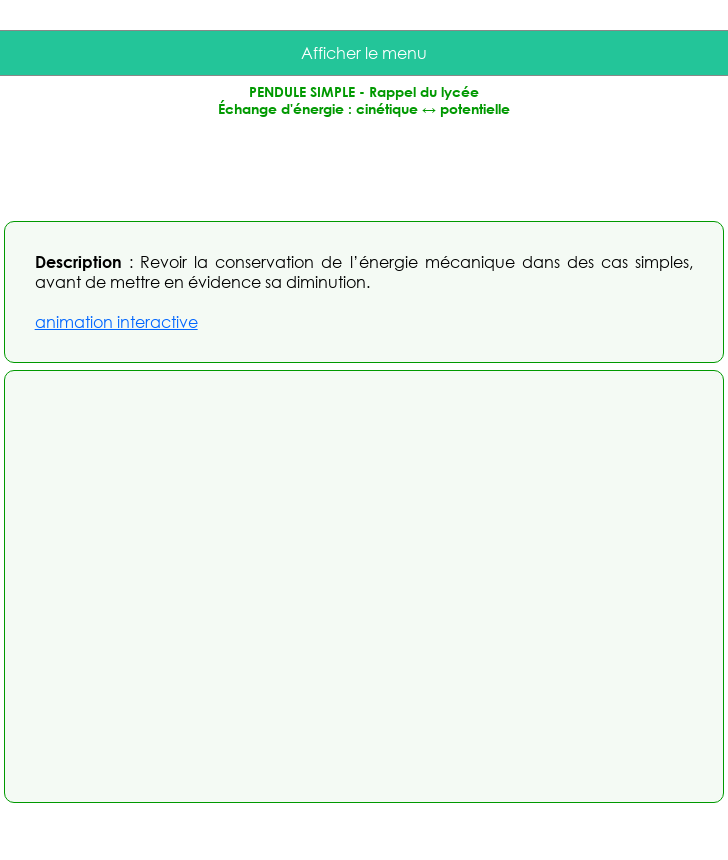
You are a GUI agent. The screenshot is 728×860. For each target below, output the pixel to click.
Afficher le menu (364, 53)
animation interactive (116, 322)
